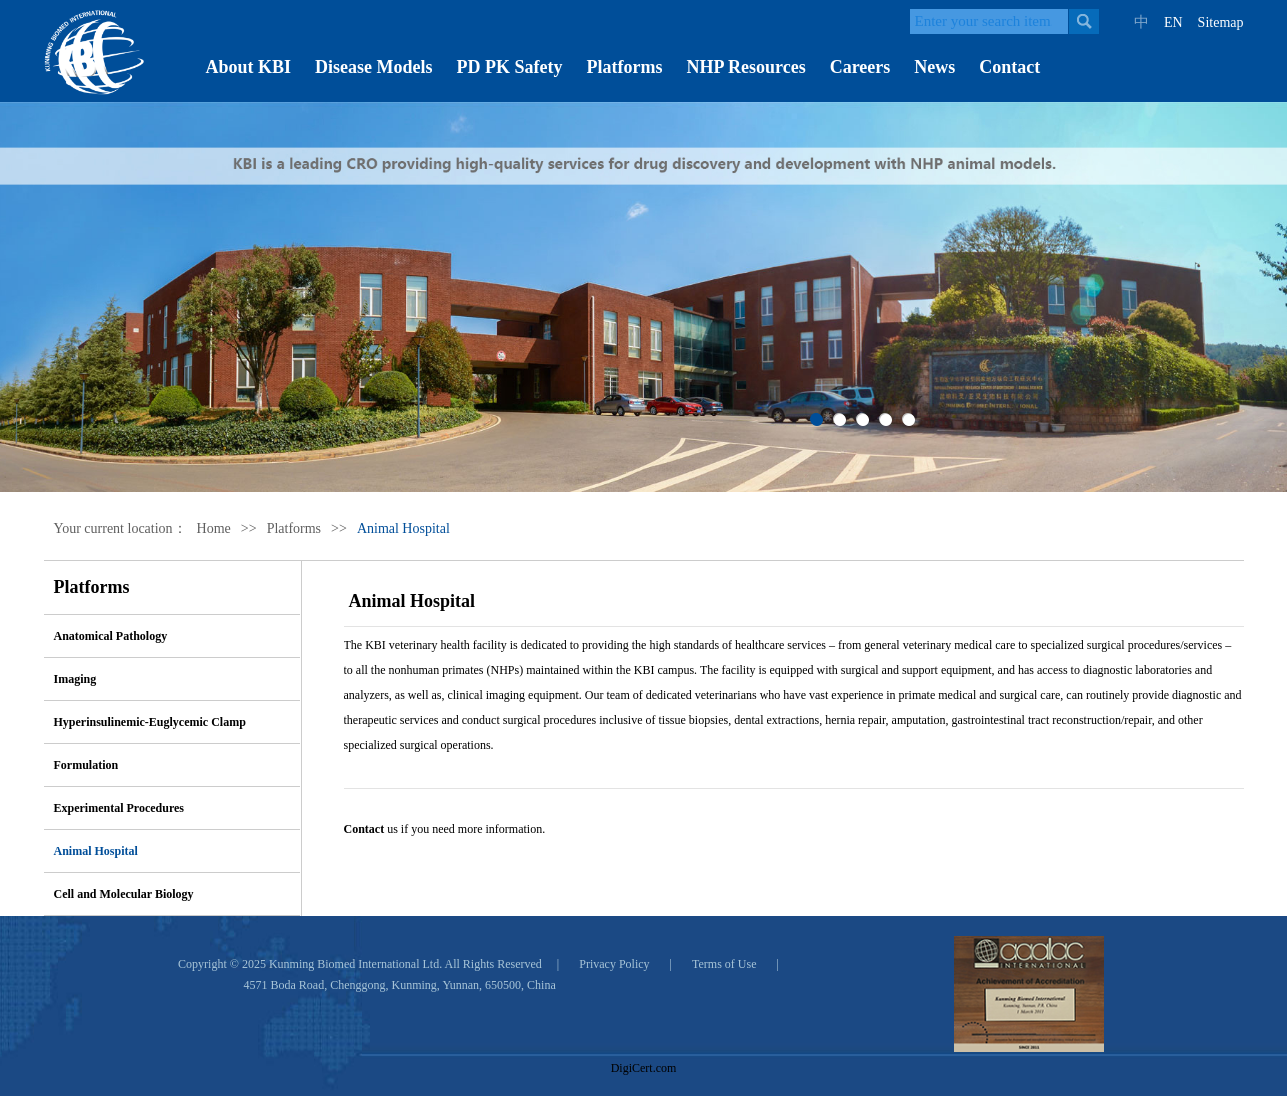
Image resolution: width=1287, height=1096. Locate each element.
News (934, 67)
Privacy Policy (614, 964)
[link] (644, 1032)
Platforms (625, 67)
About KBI (249, 67)
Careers (860, 67)
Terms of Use (724, 964)
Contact (1009, 67)
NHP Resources (745, 67)
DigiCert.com (644, 1068)
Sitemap (1221, 22)
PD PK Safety (510, 67)
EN (1173, 22)
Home (214, 528)
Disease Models (373, 67)
